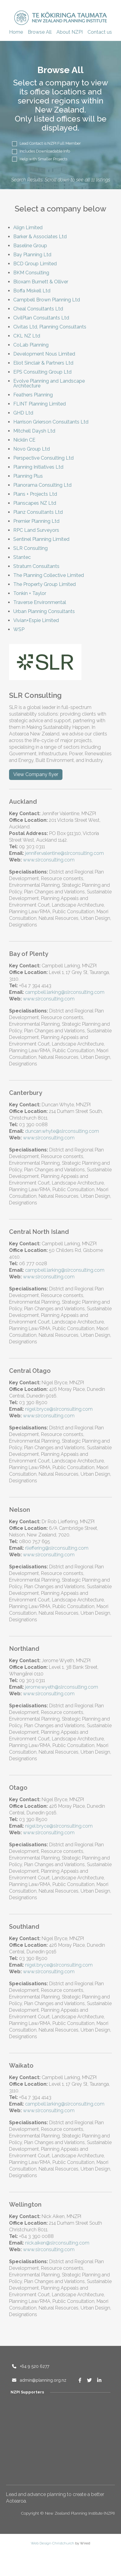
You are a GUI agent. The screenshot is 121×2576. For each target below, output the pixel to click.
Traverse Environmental (39, 602)
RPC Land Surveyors (36, 530)
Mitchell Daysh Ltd (34, 431)
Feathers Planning (33, 395)
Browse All (40, 32)
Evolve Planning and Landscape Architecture (49, 383)
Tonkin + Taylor (29, 593)
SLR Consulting (30, 548)
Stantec (22, 557)
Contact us (100, 32)
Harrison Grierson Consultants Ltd (50, 422)
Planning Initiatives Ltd (38, 467)
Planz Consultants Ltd (38, 512)
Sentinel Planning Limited (41, 539)
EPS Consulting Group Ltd (42, 372)
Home (16, 32)
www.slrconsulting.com (49, 860)
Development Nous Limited (44, 354)
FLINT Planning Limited (39, 404)
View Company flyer (35, 774)
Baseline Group (30, 245)
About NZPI (69, 32)
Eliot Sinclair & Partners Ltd (43, 363)
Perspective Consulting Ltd (43, 458)
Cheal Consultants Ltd (38, 309)
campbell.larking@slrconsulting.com (64, 992)
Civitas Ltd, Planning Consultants (49, 327)
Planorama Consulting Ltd (42, 485)
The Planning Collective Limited (48, 575)
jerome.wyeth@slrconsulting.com (61, 1687)
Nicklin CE (24, 440)
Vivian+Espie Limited (36, 620)
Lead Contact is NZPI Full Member (46, 143)
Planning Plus (28, 476)
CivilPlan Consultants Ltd (41, 318)
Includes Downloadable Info (41, 151)
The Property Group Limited (44, 584)
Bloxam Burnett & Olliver (40, 282)
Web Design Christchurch (52, 2543)
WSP (18, 629)
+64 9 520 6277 (30, 2366)
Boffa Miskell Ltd (31, 291)
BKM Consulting (31, 273)
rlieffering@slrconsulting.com (56, 1548)
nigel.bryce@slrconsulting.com (59, 1409)
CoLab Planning (31, 345)
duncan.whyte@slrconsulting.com (62, 1131)
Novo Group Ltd (31, 449)
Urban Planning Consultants (44, 611)
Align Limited (28, 227)
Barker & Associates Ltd (40, 236)
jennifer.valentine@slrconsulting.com (64, 853)
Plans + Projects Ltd (35, 494)
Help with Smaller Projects (39, 159)
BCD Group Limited (35, 264)
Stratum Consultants (36, 566)
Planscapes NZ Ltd (34, 503)
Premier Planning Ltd (36, 521)
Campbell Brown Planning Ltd (46, 300)
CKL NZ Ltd (26, 336)
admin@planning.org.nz (39, 2380)
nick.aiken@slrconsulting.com (57, 2243)
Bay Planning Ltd (32, 254)
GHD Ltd (23, 413)
